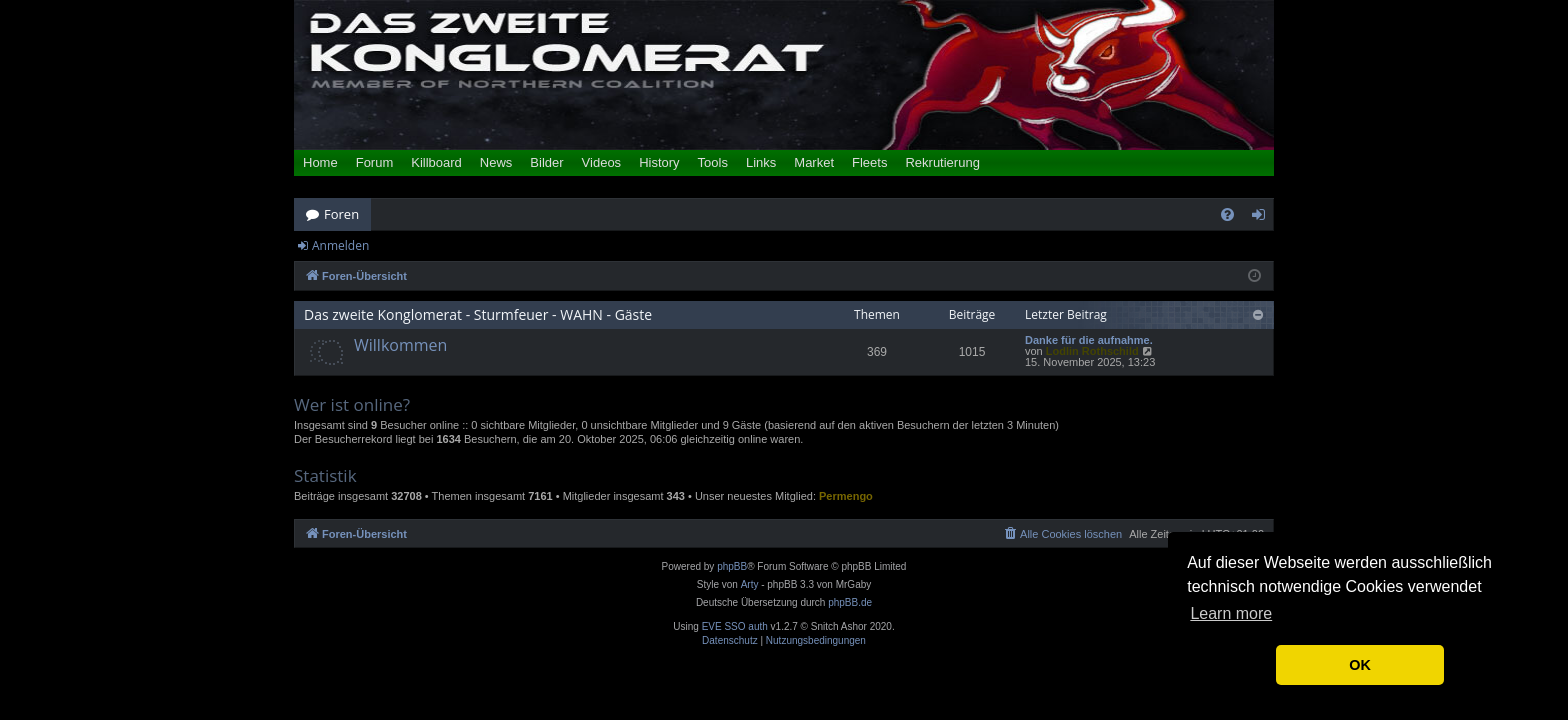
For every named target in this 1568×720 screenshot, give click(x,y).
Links (761, 162)
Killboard (436, 162)
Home (320, 162)
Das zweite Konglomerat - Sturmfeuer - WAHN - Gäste (478, 314)
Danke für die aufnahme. (1089, 340)
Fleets (869, 162)
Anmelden (340, 245)
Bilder (546, 162)
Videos (602, 162)
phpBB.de (850, 602)
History (659, 162)
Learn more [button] (1231, 613)
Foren (341, 214)
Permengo (846, 496)
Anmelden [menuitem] (1264, 218)
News (496, 162)
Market (814, 162)
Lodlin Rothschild (1092, 351)
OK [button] (1360, 665)
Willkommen (400, 345)
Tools (713, 162)
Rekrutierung (942, 162)
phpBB (732, 566)
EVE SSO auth (735, 627)
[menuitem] (1227, 214)
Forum (375, 162)
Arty (750, 584)
